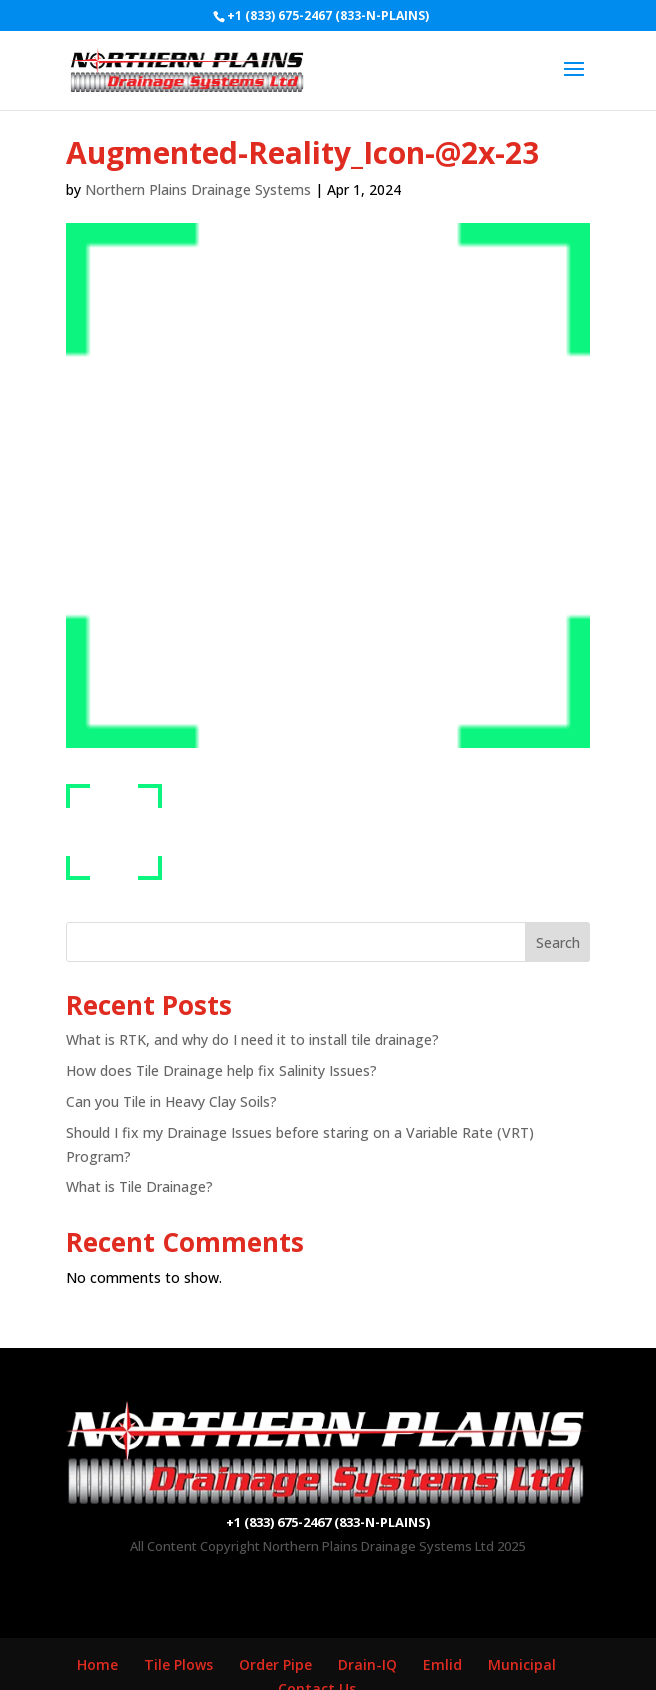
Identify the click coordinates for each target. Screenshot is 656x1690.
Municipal (522, 1664)
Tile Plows (178, 1664)
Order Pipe (275, 1664)
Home (97, 1664)
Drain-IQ (367, 1664)
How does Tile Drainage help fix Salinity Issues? (221, 1070)
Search (558, 942)
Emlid (442, 1664)
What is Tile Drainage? (139, 1186)
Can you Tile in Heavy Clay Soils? (171, 1101)
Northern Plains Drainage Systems (198, 189)
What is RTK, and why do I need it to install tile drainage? (252, 1039)
